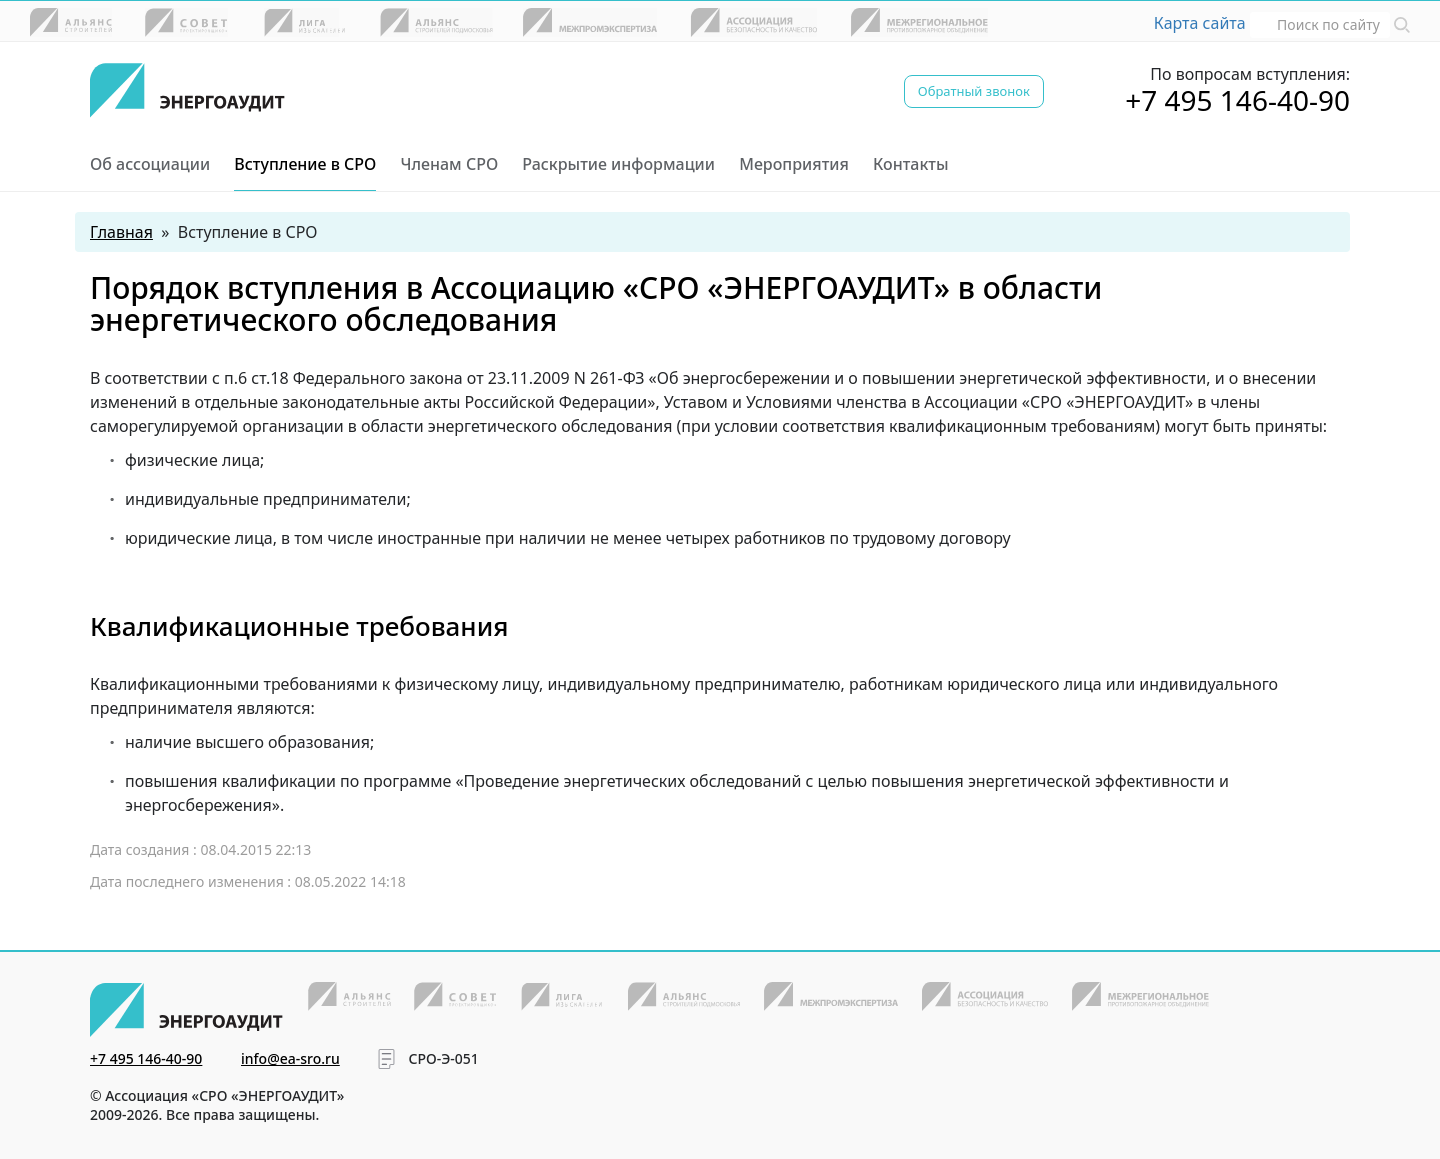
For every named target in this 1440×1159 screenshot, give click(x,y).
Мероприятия (794, 164)
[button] (1402, 23)
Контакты (911, 164)
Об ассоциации (150, 164)
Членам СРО (449, 164)
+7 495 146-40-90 (1237, 100)
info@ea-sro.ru (290, 1058)
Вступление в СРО (305, 164)
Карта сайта (1200, 23)
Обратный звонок (974, 91)
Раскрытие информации (618, 164)
